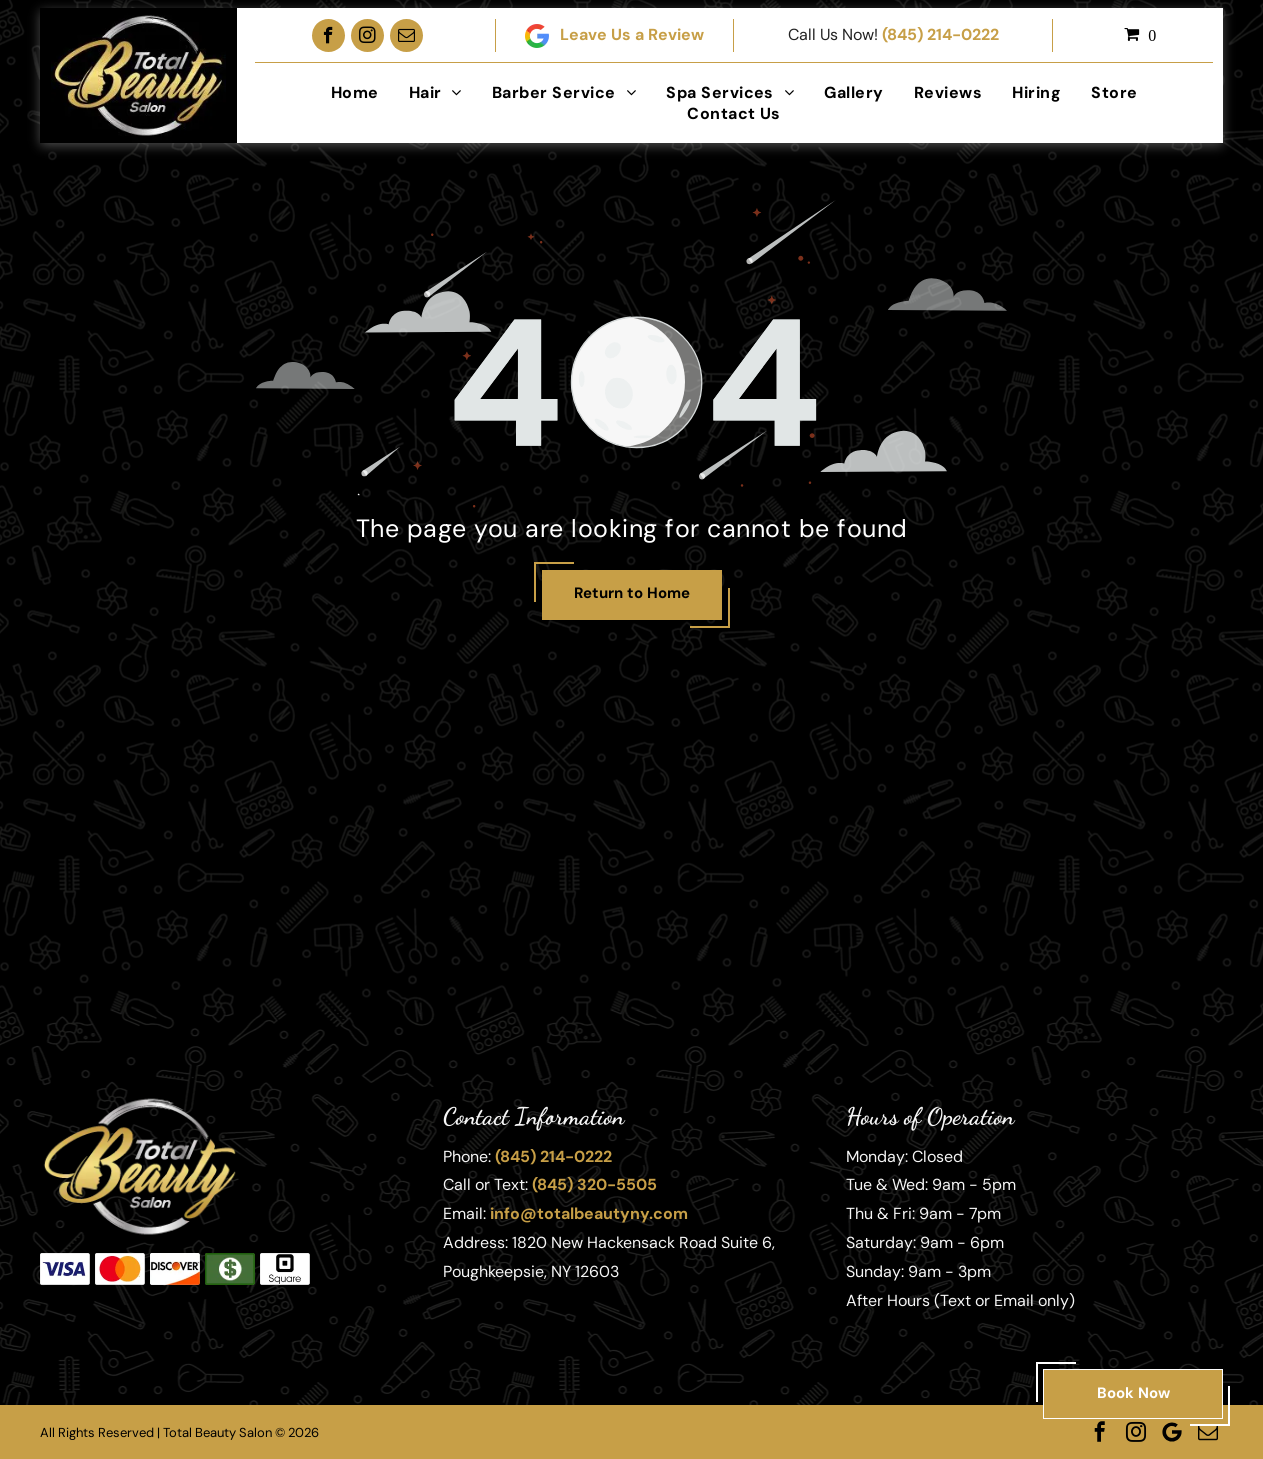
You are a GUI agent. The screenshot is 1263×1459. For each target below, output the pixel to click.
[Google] (1172, 1432)
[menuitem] (355, 92)
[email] (406, 35)
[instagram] (367, 35)
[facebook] (328, 35)
